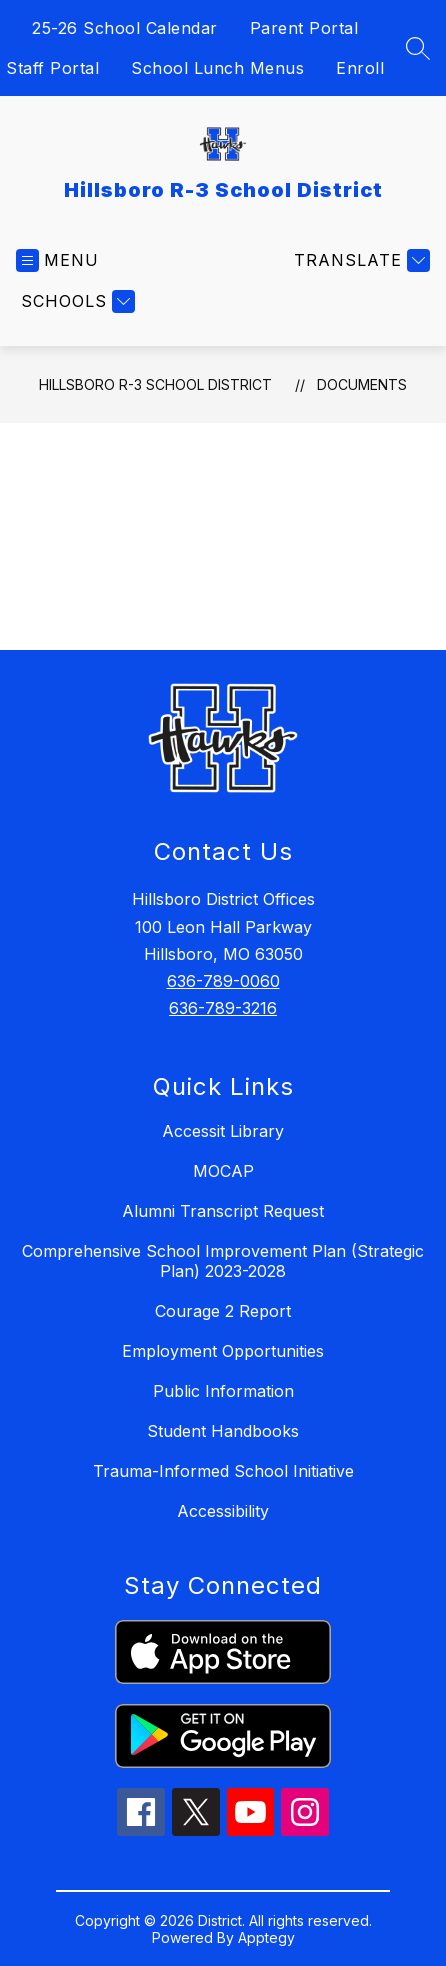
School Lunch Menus (217, 68)
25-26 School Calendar (125, 28)
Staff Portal (52, 68)
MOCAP (223, 1171)
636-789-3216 (223, 1008)
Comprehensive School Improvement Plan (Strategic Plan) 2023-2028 (223, 1261)
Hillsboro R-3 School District (155, 384)
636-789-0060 (223, 981)
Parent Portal (304, 28)
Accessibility (223, 1511)
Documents (362, 384)
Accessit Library (223, 1131)
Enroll (360, 68)
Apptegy (266, 1937)
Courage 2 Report (223, 1311)
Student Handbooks (223, 1431)
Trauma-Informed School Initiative (223, 1471)
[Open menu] (57, 260)
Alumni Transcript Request (223, 1211)
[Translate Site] (359, 260)
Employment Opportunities (223, 1351)
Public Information (223, 1391)
